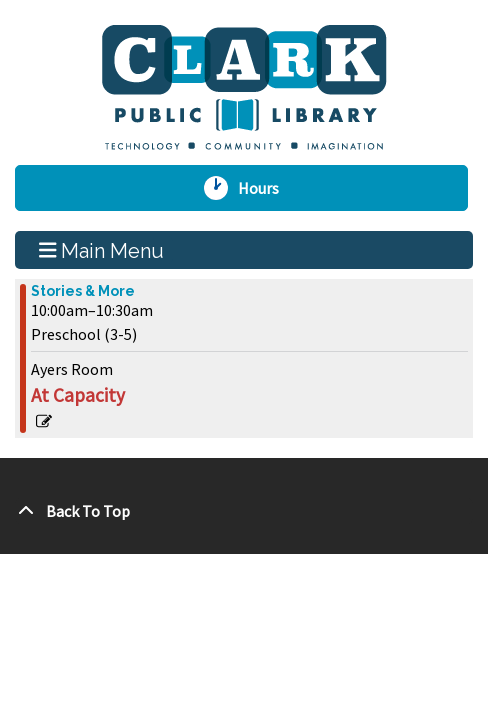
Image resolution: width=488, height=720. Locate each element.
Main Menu (102, 250)
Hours (266, 188)
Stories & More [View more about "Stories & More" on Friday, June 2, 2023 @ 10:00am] (83, 291)
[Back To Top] (244, 511)
